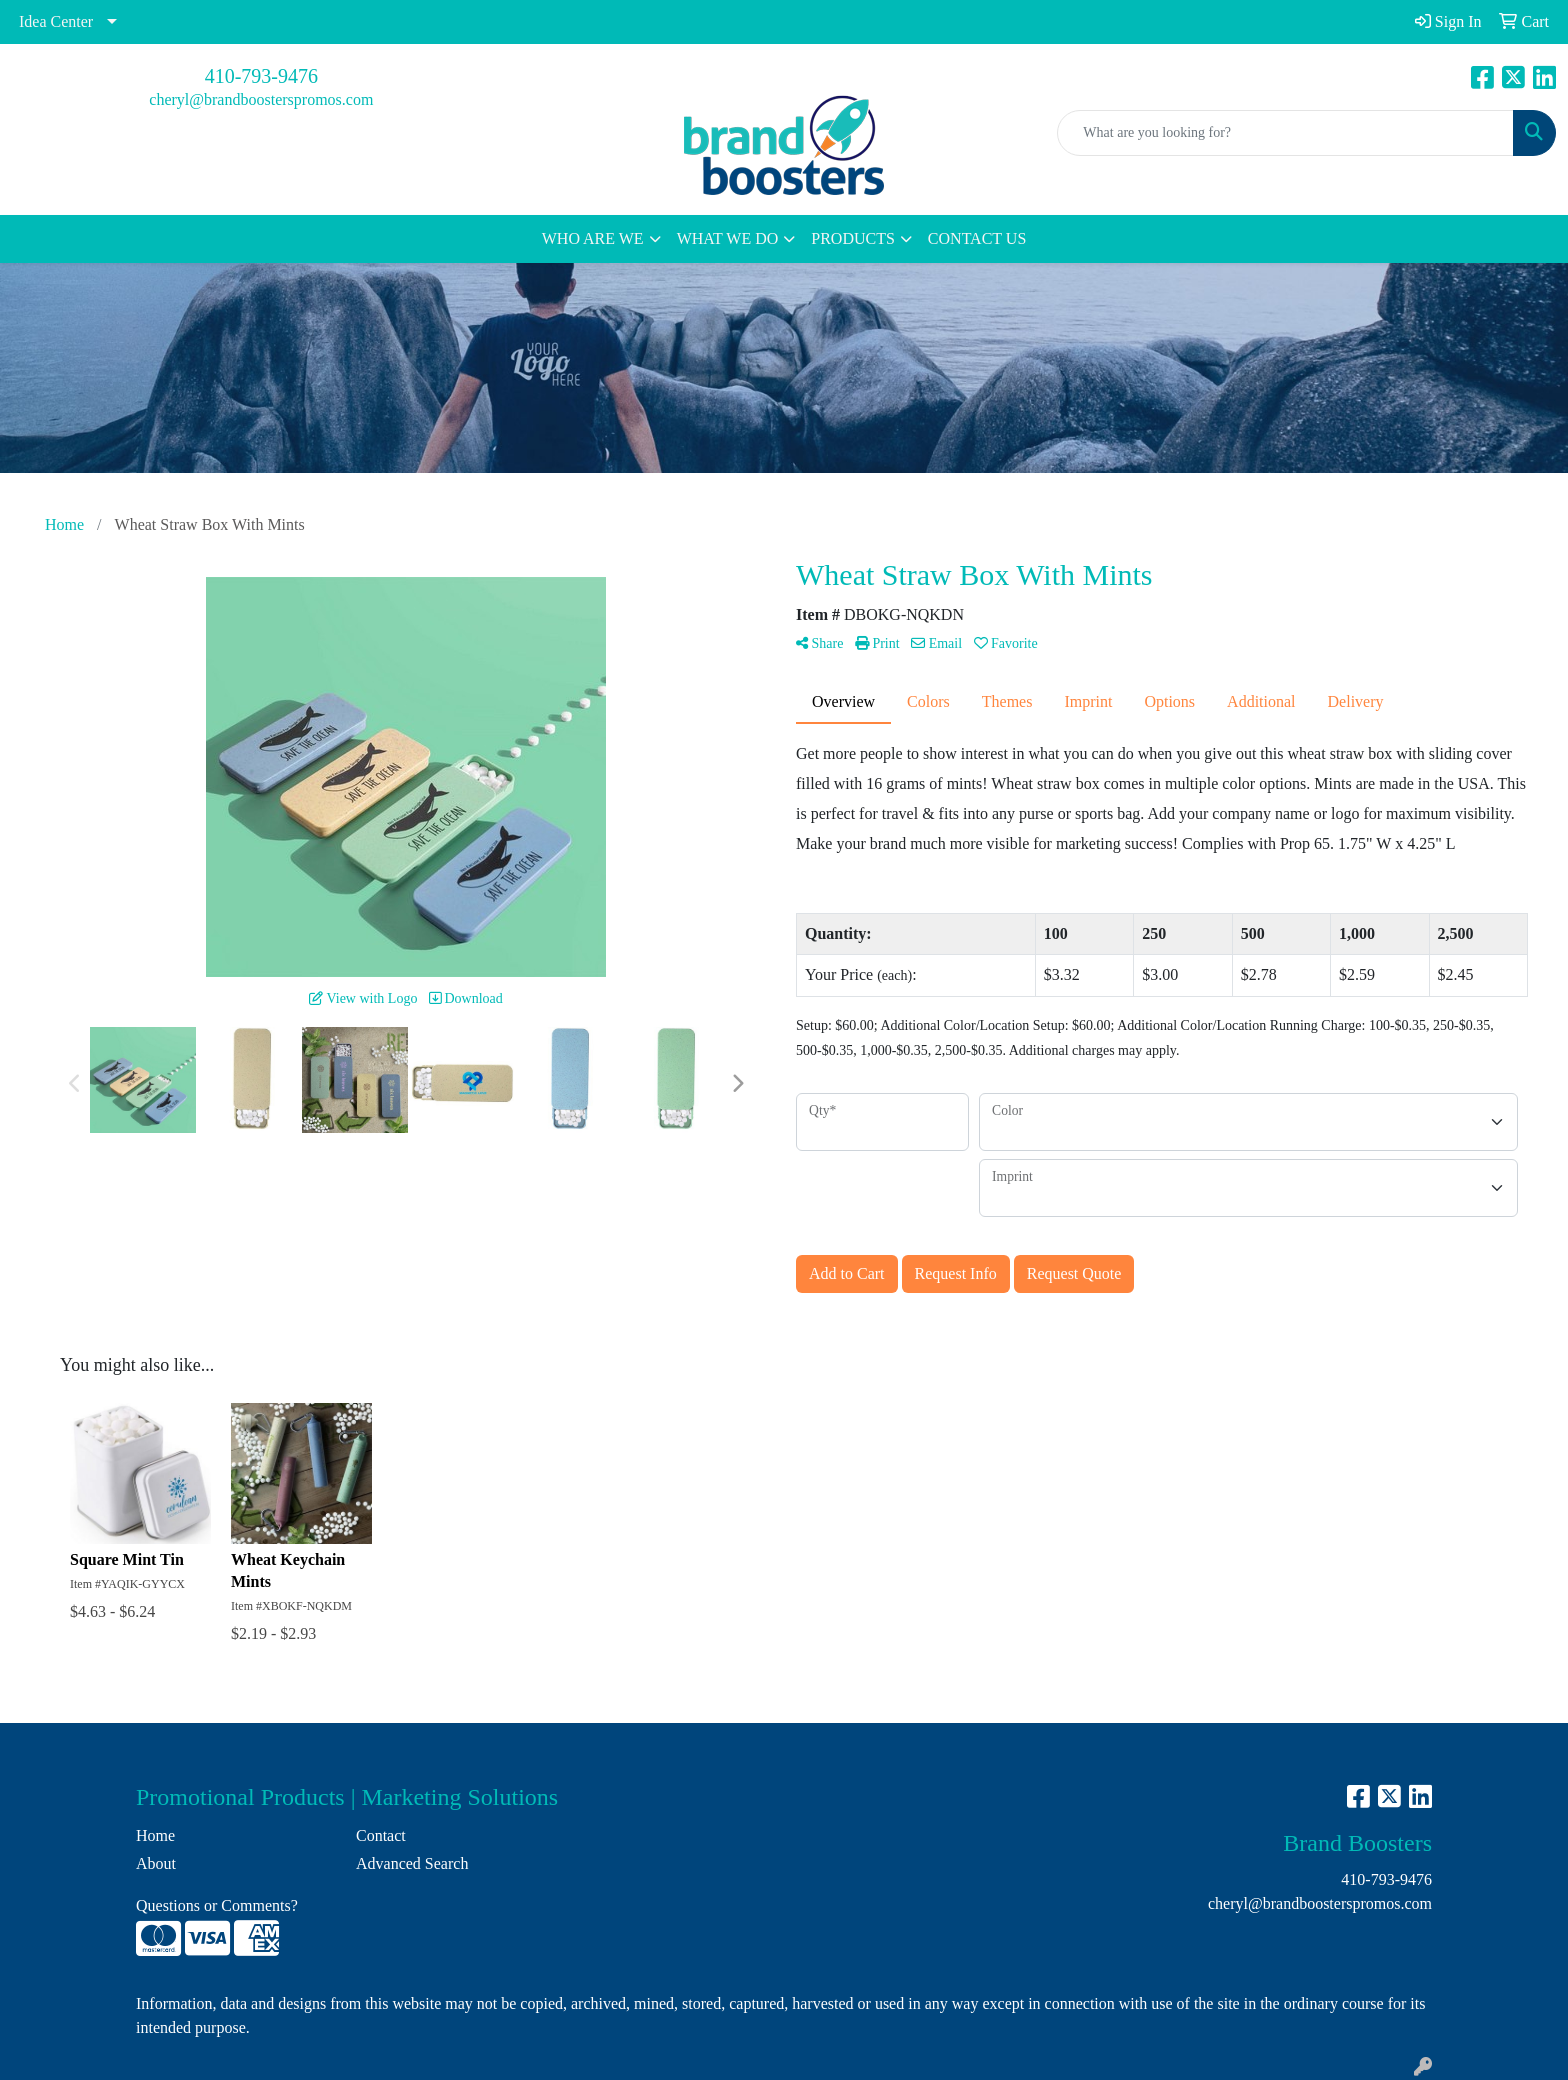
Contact (381, 1835)
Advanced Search (412, 1863)
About (156, 1863)
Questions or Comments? (217, 1905)
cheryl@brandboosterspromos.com (261, 99)
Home (155, 1835)
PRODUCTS (853, 238)
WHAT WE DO (728, 238)
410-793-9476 (261, 76)
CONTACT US (977, 238)
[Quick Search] (1285, 133)
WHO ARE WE (593, 238)
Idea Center (56, 21)
